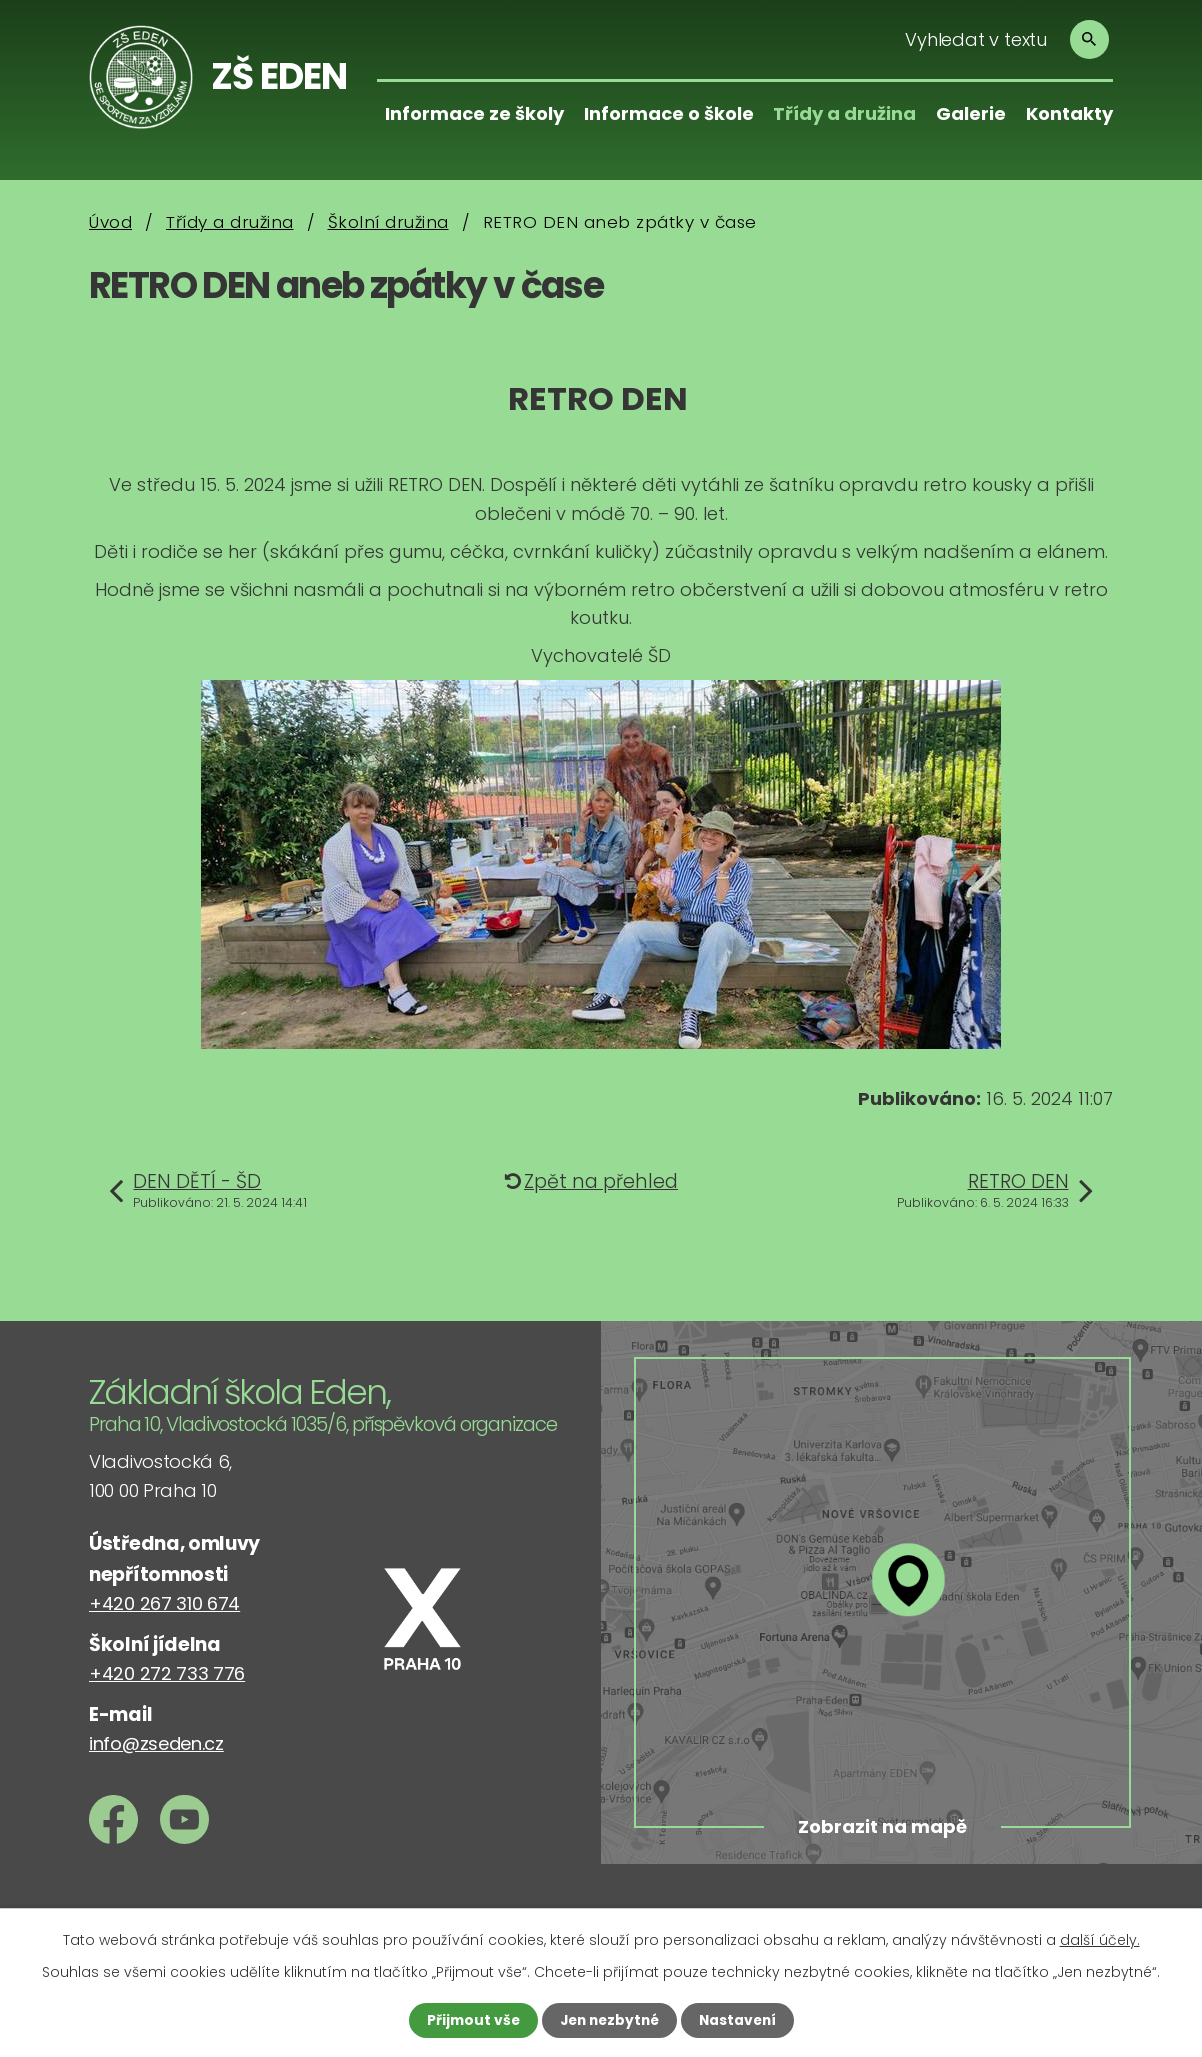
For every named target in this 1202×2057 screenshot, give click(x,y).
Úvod (110, 222)
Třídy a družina (844, 113)
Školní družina (388, 222)
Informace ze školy (474, 113)
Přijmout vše (468, 2020)
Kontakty (1069, 113)
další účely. (1100, 1940)
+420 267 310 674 (164, 1603)
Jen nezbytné (608, 2020)
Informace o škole (669, 113)
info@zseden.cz (156, 1743)
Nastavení (741, 2020)
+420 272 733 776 (167, 1673)
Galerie (971, 113)
